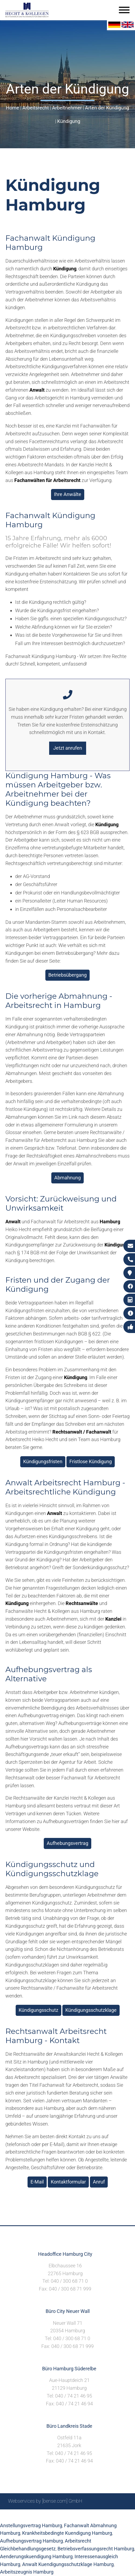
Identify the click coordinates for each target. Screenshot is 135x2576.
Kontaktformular (68, 2182)
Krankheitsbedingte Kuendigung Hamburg (67, 2533)
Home (12, 108)
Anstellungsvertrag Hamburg (31, 2525)
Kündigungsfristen (42, 1461)
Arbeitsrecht (35, 108)
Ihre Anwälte (67, 494)
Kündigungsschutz (38, 2010)
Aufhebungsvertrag (67, 1843)
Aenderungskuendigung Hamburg (36, 2556)
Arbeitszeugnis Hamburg (26, 2572)
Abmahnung (67, 1177)
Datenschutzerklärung (103, 2515)
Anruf (99, 2182)
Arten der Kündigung (107, 108)
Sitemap (24, 2515)
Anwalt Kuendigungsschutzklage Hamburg (68, 2564)
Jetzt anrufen (67, 748)
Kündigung (68, 121)
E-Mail (37, 2182)
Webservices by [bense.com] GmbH (45, 2501)
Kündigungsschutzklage (91, 2010)
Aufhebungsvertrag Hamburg (31, 2541)
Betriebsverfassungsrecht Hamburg (96, 2548)
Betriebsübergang (67, 975)
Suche (42, 2515)
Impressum (64, 2515)
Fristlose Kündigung (90, 1461)
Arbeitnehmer (67, 108)
